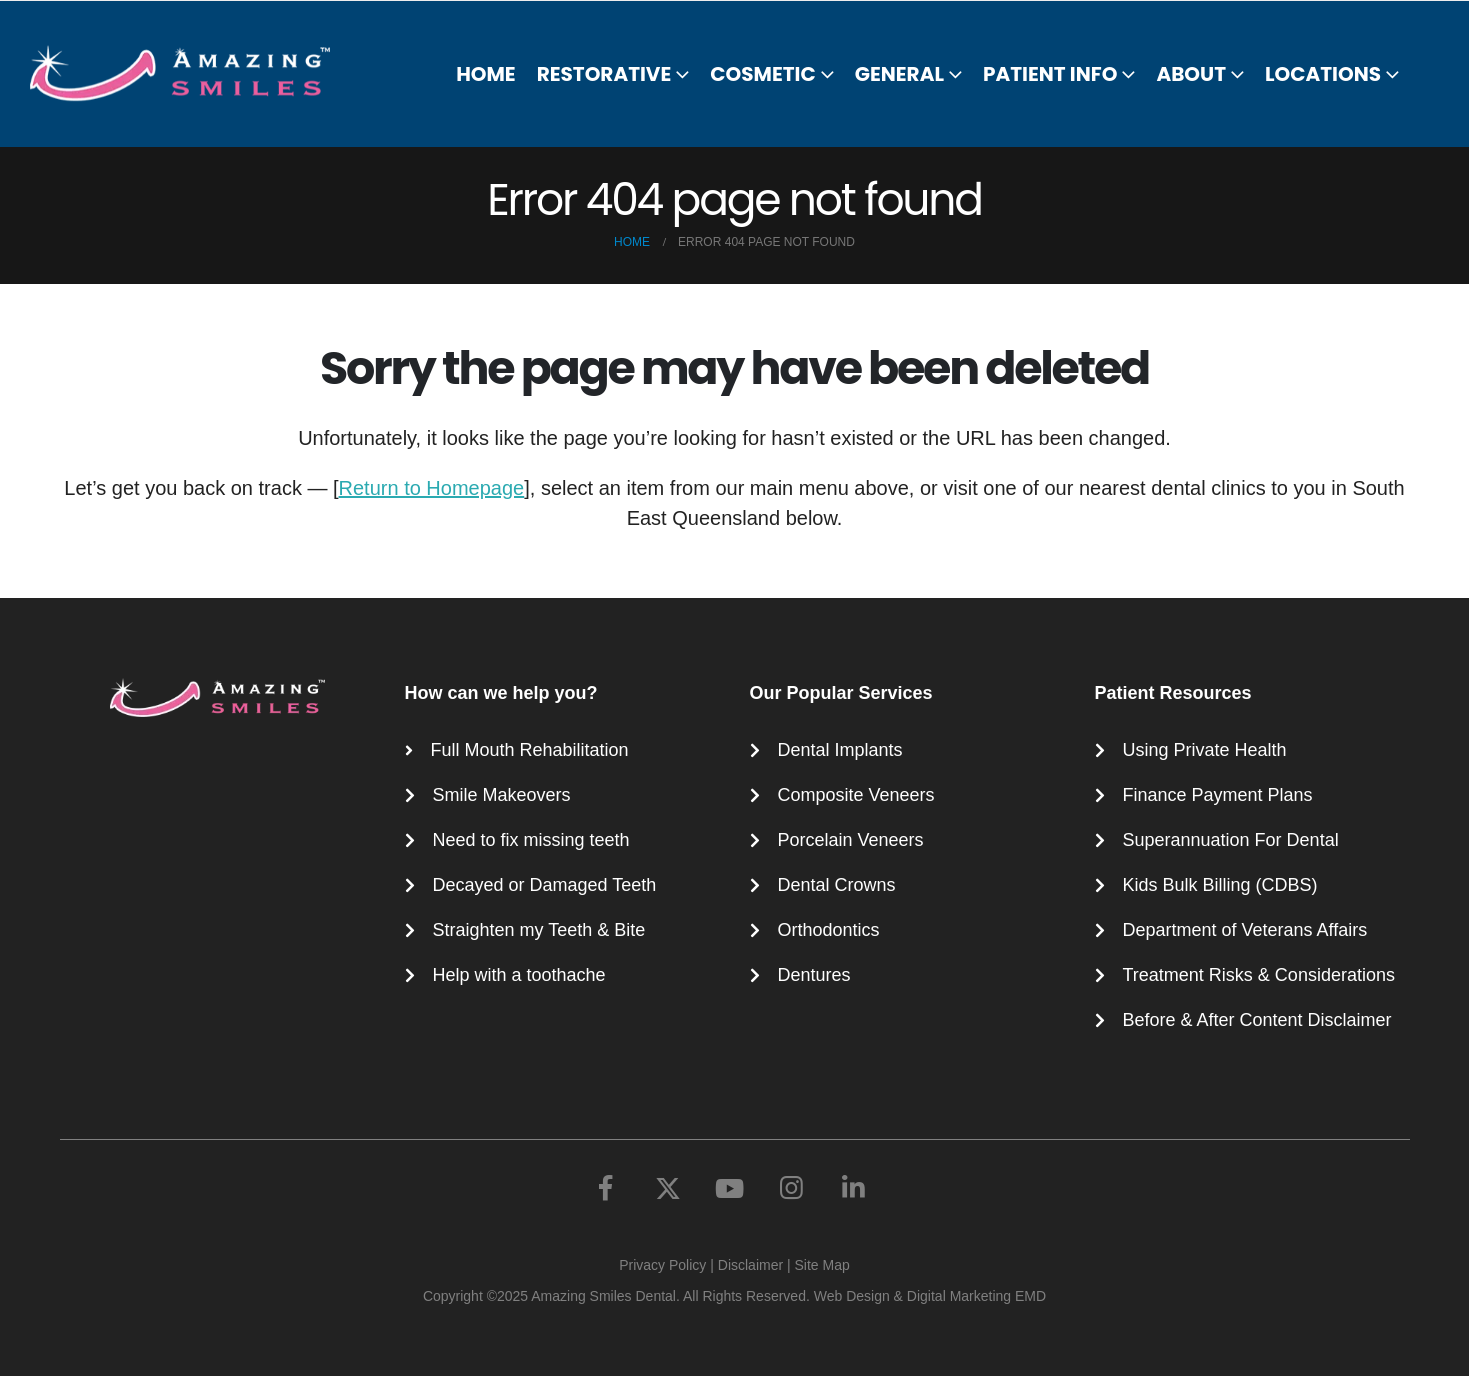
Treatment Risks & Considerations (1259, 975)
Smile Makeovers (502, 795)
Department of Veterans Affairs (1245, 930)
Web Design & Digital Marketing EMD (930, 1296)
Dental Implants (840, 750)
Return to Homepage (432, 488)
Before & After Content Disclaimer (1257, 1020)
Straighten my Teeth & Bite (539, 930)
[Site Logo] (192, 73)
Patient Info (1050, 74)
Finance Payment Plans (1218, 795)
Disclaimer (750, 1265)
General (899, 74)
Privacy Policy (662, 1265)
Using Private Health (1205, 750)
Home (486, 74)
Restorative (604, 74)
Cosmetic (762, 74)
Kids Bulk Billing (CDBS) (1220, 885)
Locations (1323, 74)
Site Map (822, 1265)
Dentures (814, 975)
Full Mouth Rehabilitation (530, 750)
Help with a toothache (519, 975)
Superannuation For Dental (1231, 840)
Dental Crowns (837, 885)
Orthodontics (829, 930)
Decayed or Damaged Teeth (545, 885)
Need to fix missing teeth (531, 840)
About (1191, 74)
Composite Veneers (856, 795)
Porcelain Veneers (851, 840)
